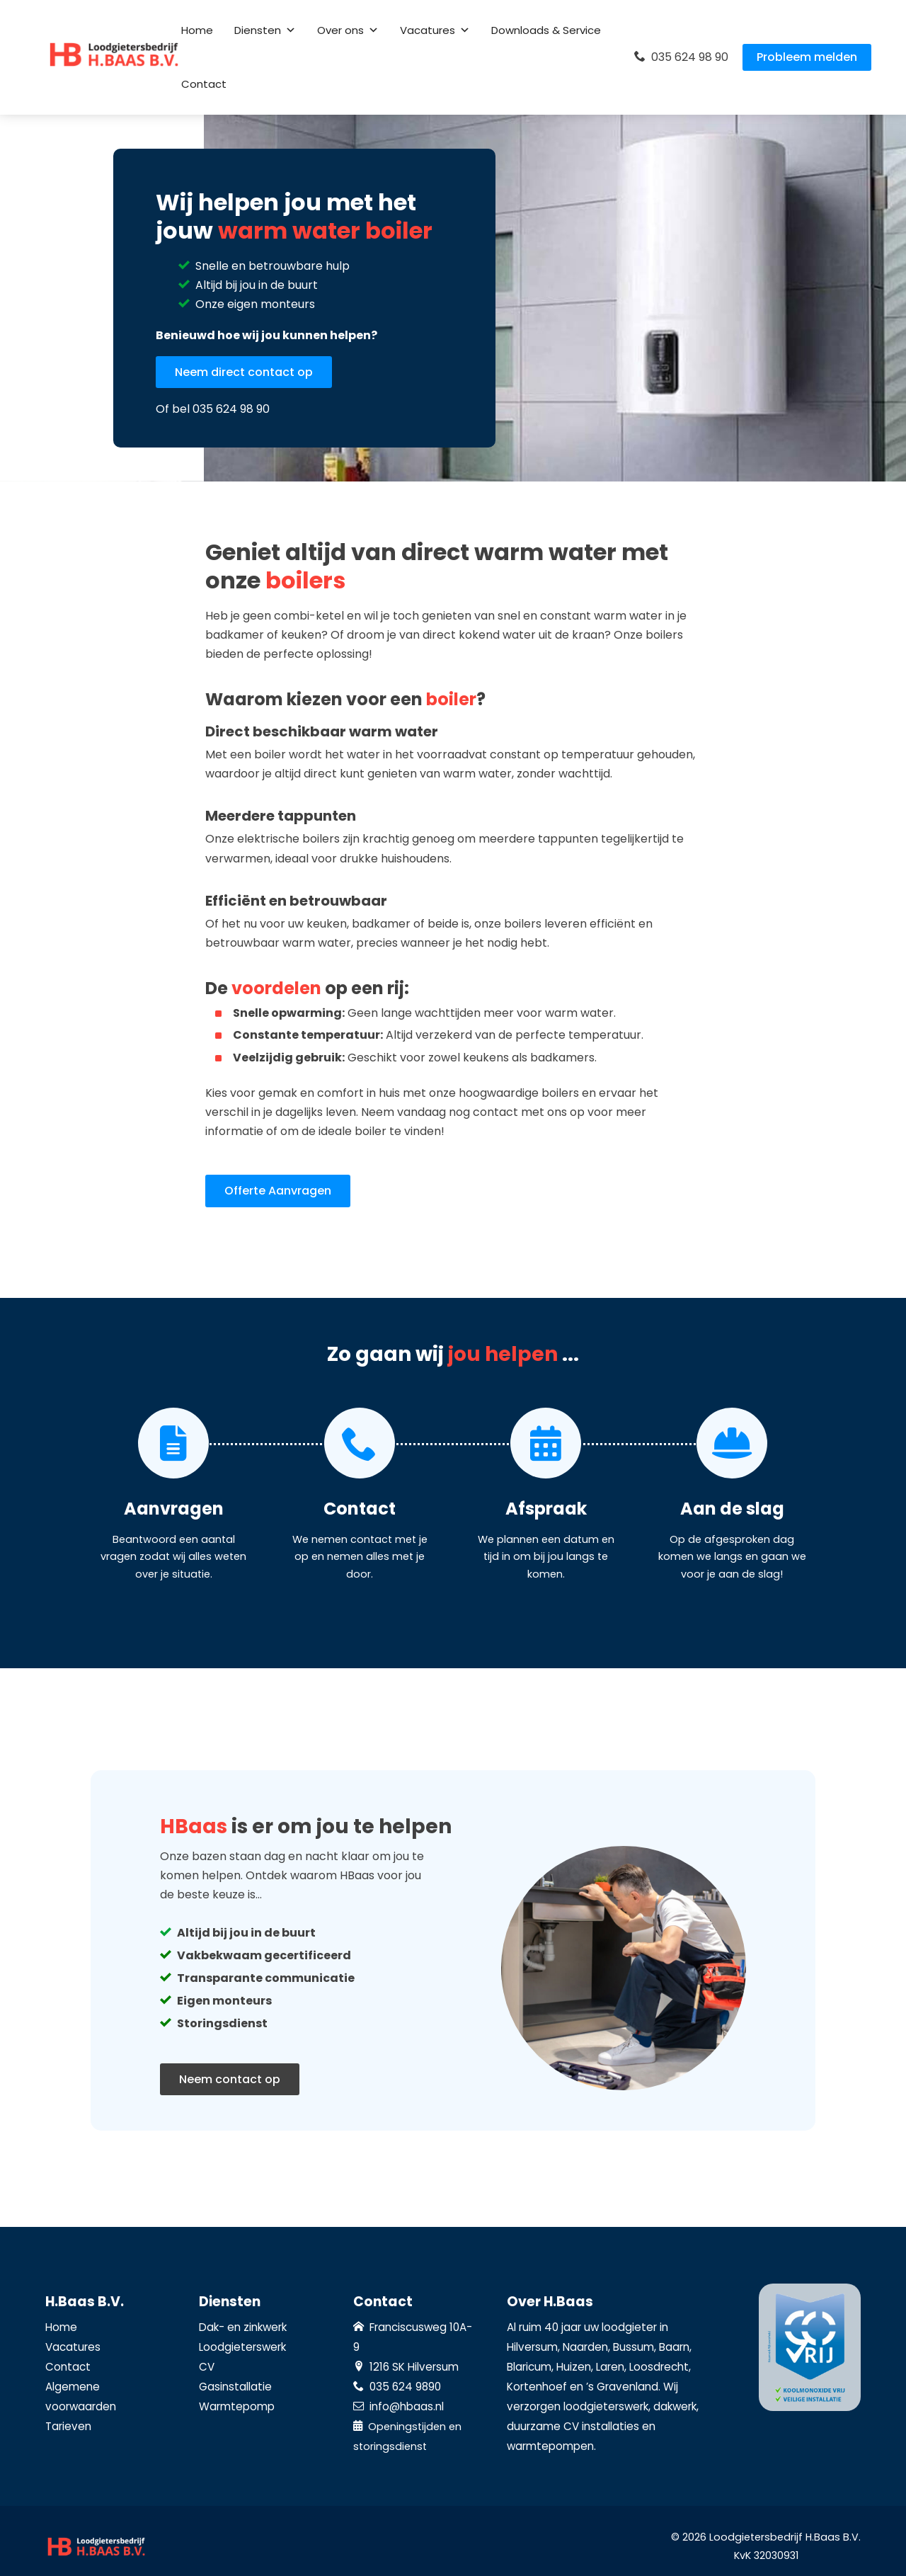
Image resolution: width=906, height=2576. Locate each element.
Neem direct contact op (244, 372)
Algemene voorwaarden (80, 2396)
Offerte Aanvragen (277, 1190)
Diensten (265, 30)
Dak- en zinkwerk (243, 2327)
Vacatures (435, 30)
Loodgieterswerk (242, 2347)
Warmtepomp (237, 2406)
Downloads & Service (546, 30)
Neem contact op (229, 2079)
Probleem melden (807, 57)
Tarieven (68, 2426)
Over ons (348, 30)
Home (197, 30)
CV (206, 2366)
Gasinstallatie (235, 2386)
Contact (203, 83)
